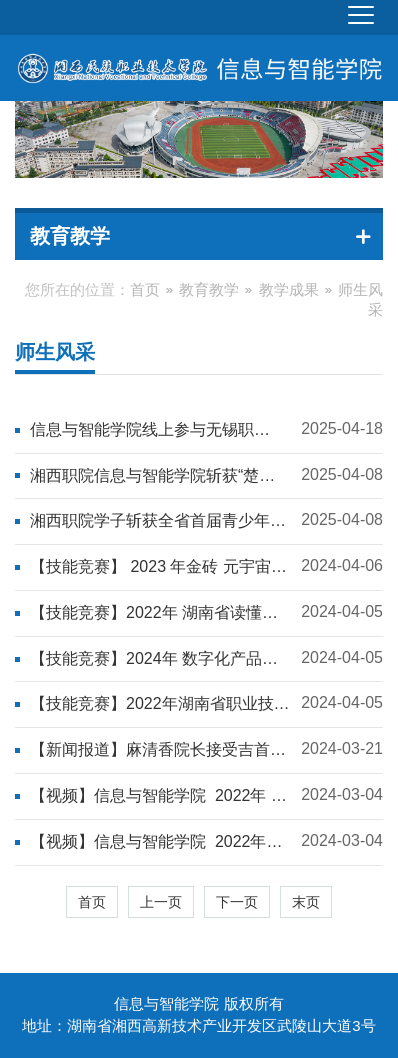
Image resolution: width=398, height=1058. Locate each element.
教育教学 (209, 289)
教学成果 (289, 289)
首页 (145, 289)
